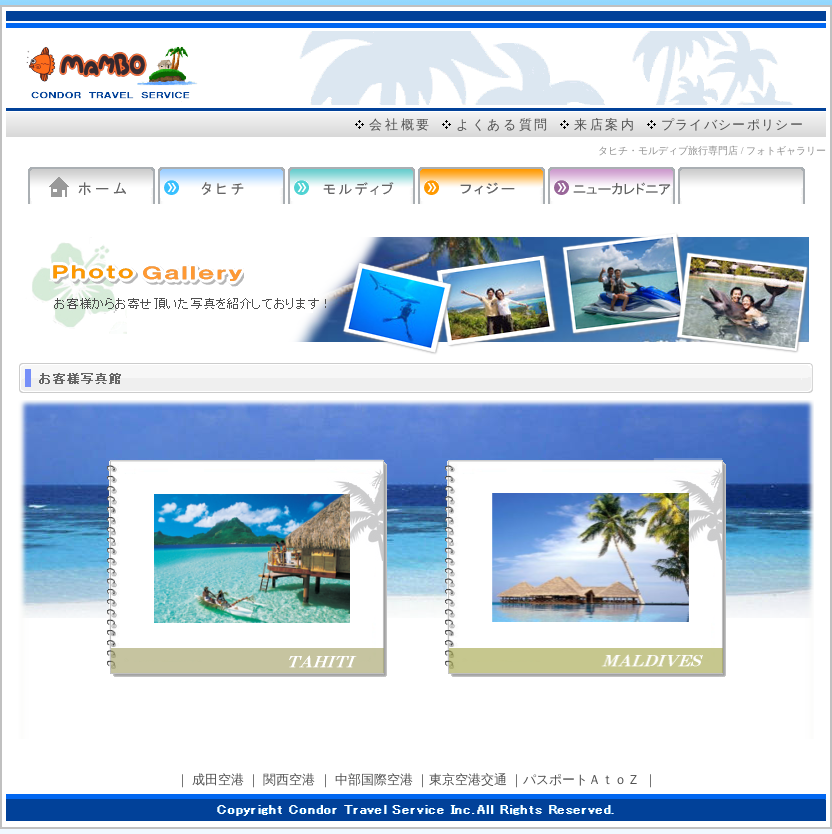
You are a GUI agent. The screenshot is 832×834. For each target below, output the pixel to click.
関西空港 (289, 779)
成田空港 (218, 779)
